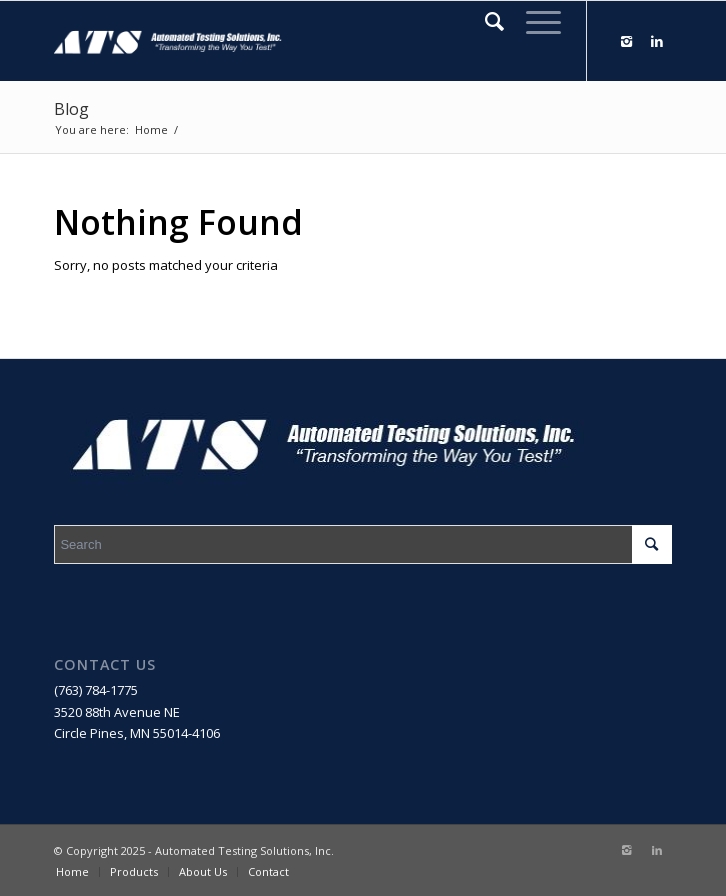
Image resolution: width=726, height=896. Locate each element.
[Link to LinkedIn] (657, 41)
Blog (71, 109)
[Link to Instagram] (627, 41)
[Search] (485, 21)
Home (151, 129)
